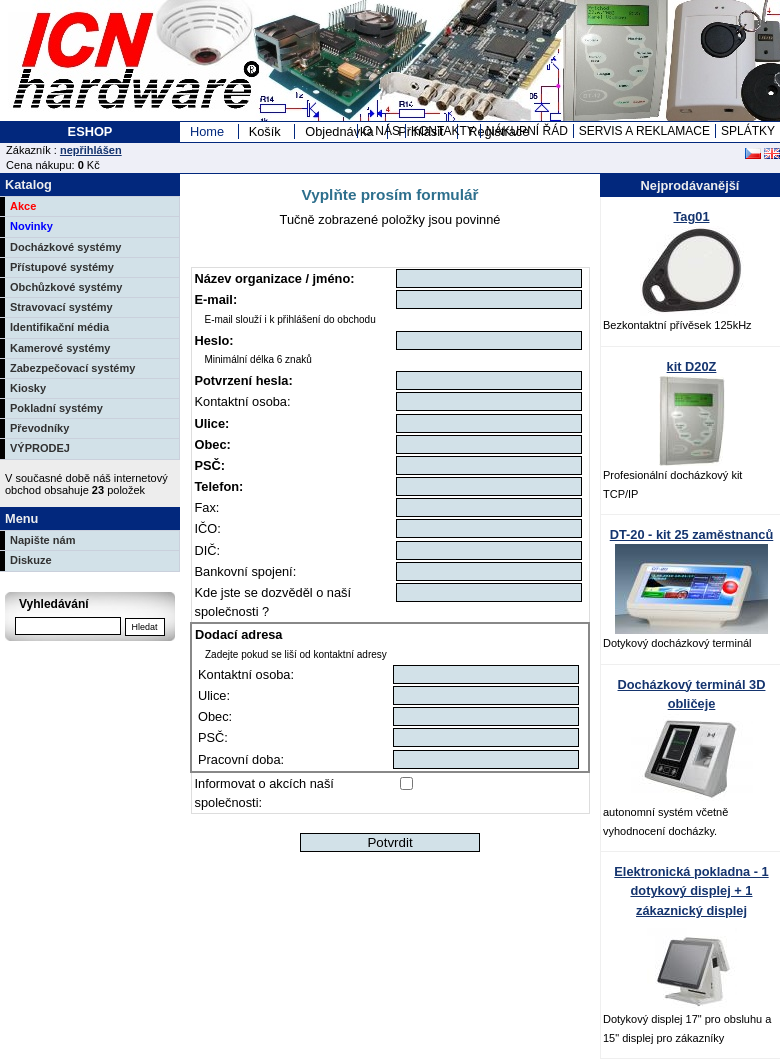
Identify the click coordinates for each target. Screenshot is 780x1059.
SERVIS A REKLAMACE (644, 131)
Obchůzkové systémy (66, 287)
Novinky (31, 226)
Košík (265, 131)
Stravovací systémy (61, 307)
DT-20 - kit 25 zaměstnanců (692, 534)
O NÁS (381, 131)
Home (207, 131)
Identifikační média (59, 327)
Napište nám (42, 540)
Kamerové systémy (60, 348)
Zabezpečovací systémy (72, 368)
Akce (23, 206)
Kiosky (28, 388)
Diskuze (31, 560)
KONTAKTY (443, 131)
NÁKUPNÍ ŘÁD (527, 131)
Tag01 (691, 216)
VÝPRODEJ (40, 448)
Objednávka (339, 131)
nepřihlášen (91, 150)
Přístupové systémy (62, 267)
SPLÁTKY (748, 131)
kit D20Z (692, 366)
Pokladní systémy (56, 408)
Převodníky (39, 428)
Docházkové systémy (65, 247)
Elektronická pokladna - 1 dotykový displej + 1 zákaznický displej (691, 890)
